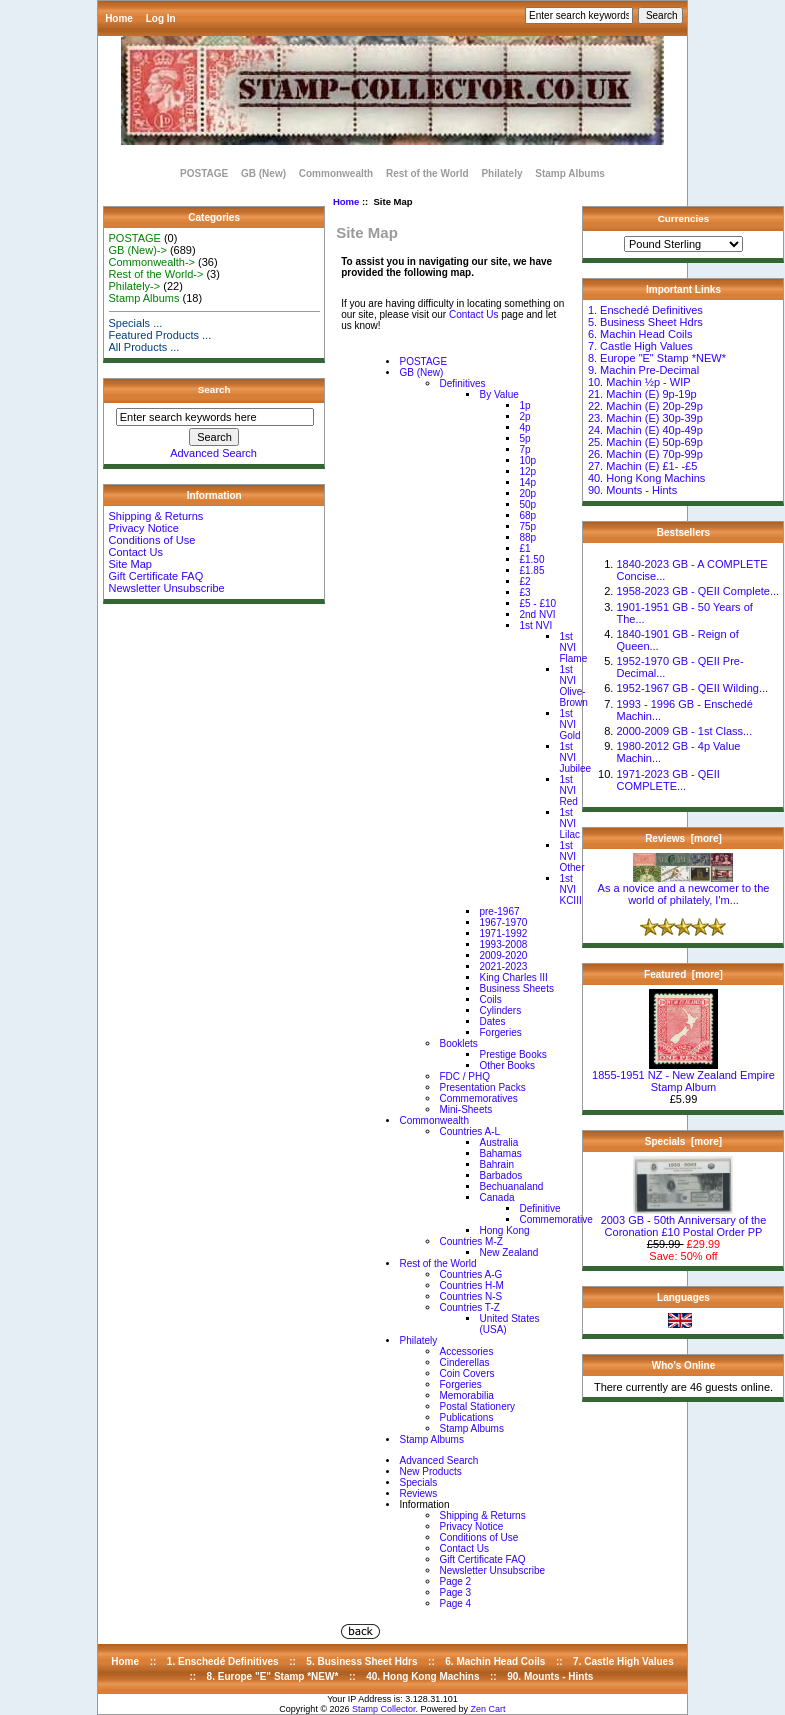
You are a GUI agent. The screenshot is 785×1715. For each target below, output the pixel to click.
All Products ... (144, 347)
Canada (496, 1197)
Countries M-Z (470, 1241)
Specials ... (136, 323)
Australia (498, 1142)
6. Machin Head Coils (640, 334)
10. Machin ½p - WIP (639, 382)
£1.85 (531, 570)
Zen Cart (488, 1709)
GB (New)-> (138, 250)
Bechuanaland (511, 1186)
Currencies (684, 218)
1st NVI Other (571, 856)
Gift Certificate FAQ (156, 576)
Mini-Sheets (465, 1109)
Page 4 (455, 1603)
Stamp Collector (384, 1709)
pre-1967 (499, 911)
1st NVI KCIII (570, 889)
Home (119, 18)
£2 (524, 581)
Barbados (500, 1175)
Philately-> (135, 286)
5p (524, 438)
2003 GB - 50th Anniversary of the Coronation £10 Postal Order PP (684, 1221)
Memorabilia (466, 1395)
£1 (524, 548)
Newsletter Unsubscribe (167, 588)
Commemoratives (478, 1098)
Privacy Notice (144, 528)
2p (524, 416)
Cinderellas (464, 1362)
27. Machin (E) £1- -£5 (642, 466)
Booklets (458, 1043)
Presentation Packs (482, 1087)
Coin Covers (466, 1373)
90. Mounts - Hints (632, 490)
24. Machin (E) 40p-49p (645, 430)
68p (527, 515)
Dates (492, 1021)
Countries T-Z (469, 1307)
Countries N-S (470, 1296)
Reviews (418, 1493)
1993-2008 (503, 944)
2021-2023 (503, 966)
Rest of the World (427, 173)
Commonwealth (336, 173)
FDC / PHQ (464, 1076)
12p (527, 471)
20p (527, 493)
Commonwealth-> (152, 262)
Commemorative (555, 1219)
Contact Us (136, 552)
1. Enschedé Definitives (645, 310)
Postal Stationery (477, 1406)
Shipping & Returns (156, 516)
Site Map (130, 564)
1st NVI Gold (569, 724)
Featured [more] (683, 974)
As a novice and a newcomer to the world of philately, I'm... (684, 889)
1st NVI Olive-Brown (573, 686)
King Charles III (513, 977)
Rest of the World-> (156, 274)
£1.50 (531, 559)
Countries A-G (470, 1274)
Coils (490, 999)
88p (527, 537)
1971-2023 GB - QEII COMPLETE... (667, 780)
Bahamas (500, 1153)
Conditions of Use (152, 540)
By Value (498, 394)
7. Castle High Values (640, 346)
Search (214, 389)
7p (524, 449)
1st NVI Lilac (569, 823)
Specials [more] (683, 1141)
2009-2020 (503, 955)
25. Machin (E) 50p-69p (645, 442)
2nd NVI (537, 614)
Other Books (507, 1065)
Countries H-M (471, 1285)
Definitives (462, 383)
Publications (466, 1417)
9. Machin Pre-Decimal (643, 370)
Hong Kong (504, 1230)
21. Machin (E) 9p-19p (642, 394)
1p (524, 405)
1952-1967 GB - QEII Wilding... (692, 688)
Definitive (539, 1208)
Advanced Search (213, 453)
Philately (501, 173)
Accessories (466, 1351)
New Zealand (508, 1252)
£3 (524, 592)
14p (527, 482)
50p (527, 504)
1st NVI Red (568, 790)
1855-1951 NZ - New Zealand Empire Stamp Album (683, 1076)
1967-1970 (503, 922)
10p (527, 460)
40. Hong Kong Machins (646, 478)
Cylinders (500, 1010)
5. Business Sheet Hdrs (645, 322)
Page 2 (455, 1581)
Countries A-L (469, 1131)
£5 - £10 (537, 603)
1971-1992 (503, 933)
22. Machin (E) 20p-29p (645, 406)
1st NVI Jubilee (575, 757)
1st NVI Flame (573, 647)
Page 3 (455, 1592)
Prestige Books (512, 1054)
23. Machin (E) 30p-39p (645, 418)
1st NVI (535, 625)
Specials (418, 1482)
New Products (430, 1471)
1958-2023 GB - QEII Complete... (697, 591)
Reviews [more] (683, 838)
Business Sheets (516, 988)
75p (527, 526)
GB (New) (263, 173)
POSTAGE (204, 173)
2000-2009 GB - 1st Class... (684, 731)
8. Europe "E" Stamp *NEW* (657, 358)
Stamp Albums (570, 173)
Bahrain (496, 1164)
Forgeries (500, 1032)
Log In (161, 18)
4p (524, 427)
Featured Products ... (160, 335)
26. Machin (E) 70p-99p (645, 454)
